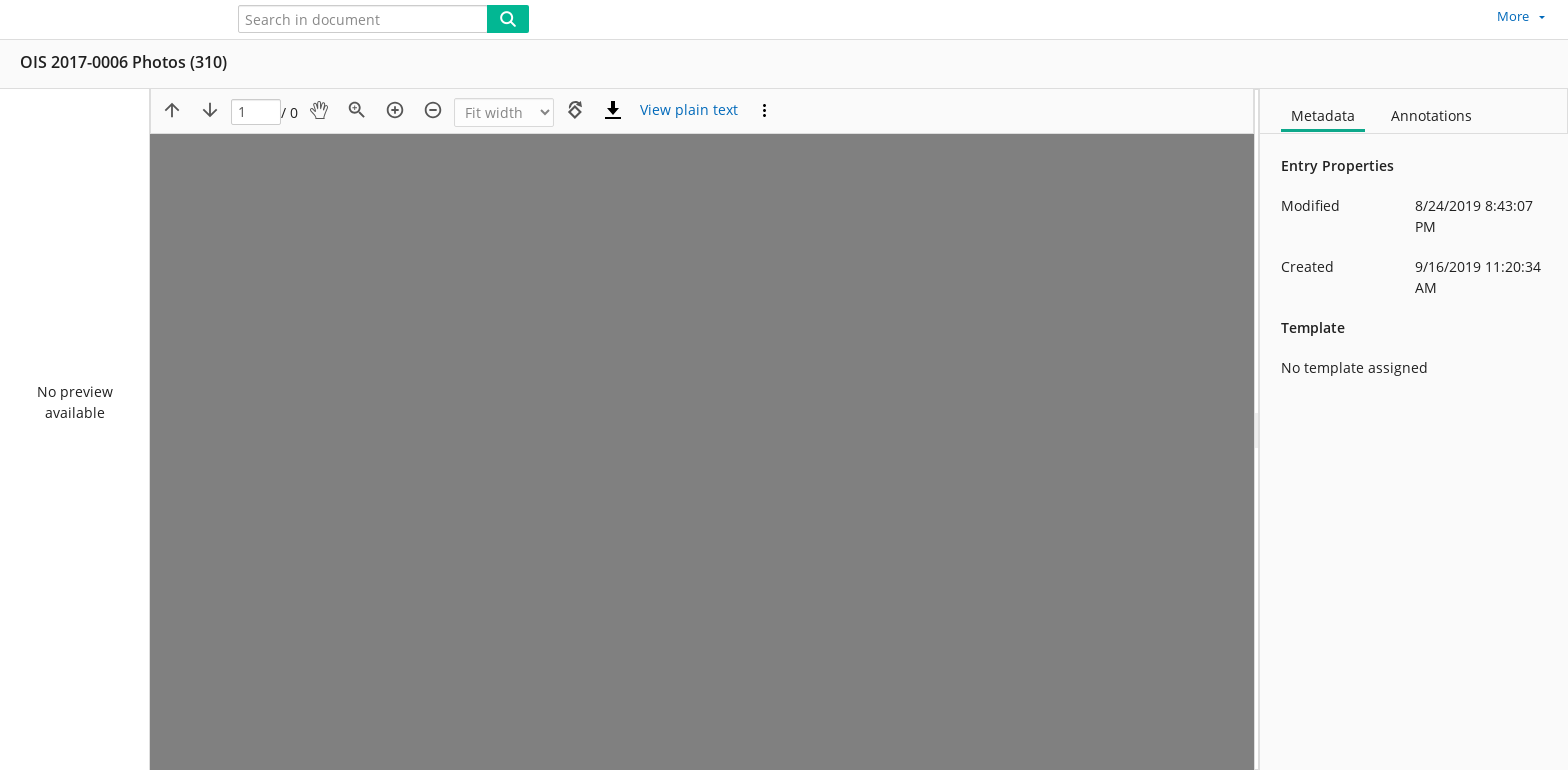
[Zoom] (504, 112)
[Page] (256, 112)
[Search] (508, 19)
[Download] (613, 110)
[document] (1414, 429)
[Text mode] (689, 110)
